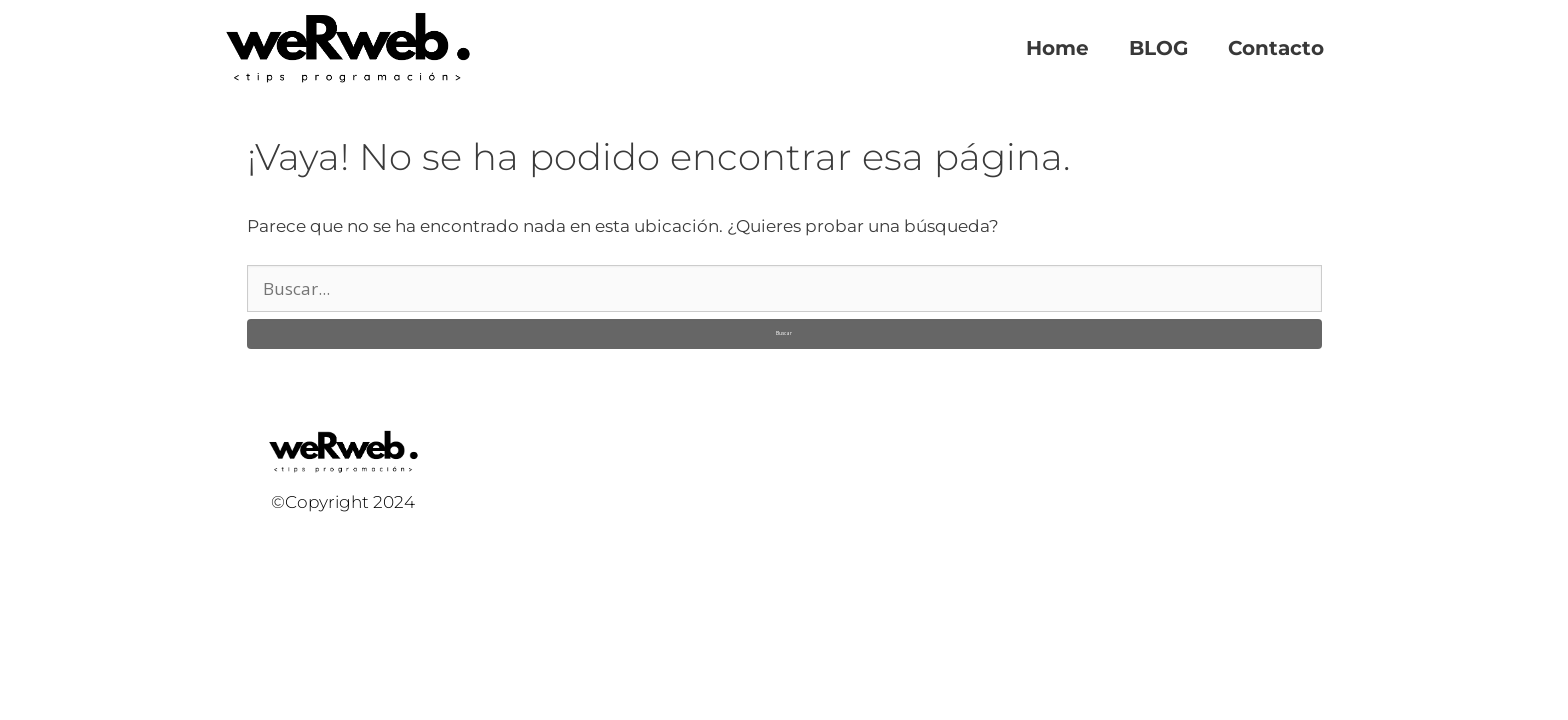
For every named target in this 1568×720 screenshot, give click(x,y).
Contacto (1276, 48)
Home (1057, 48)
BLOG (1158, 48)
